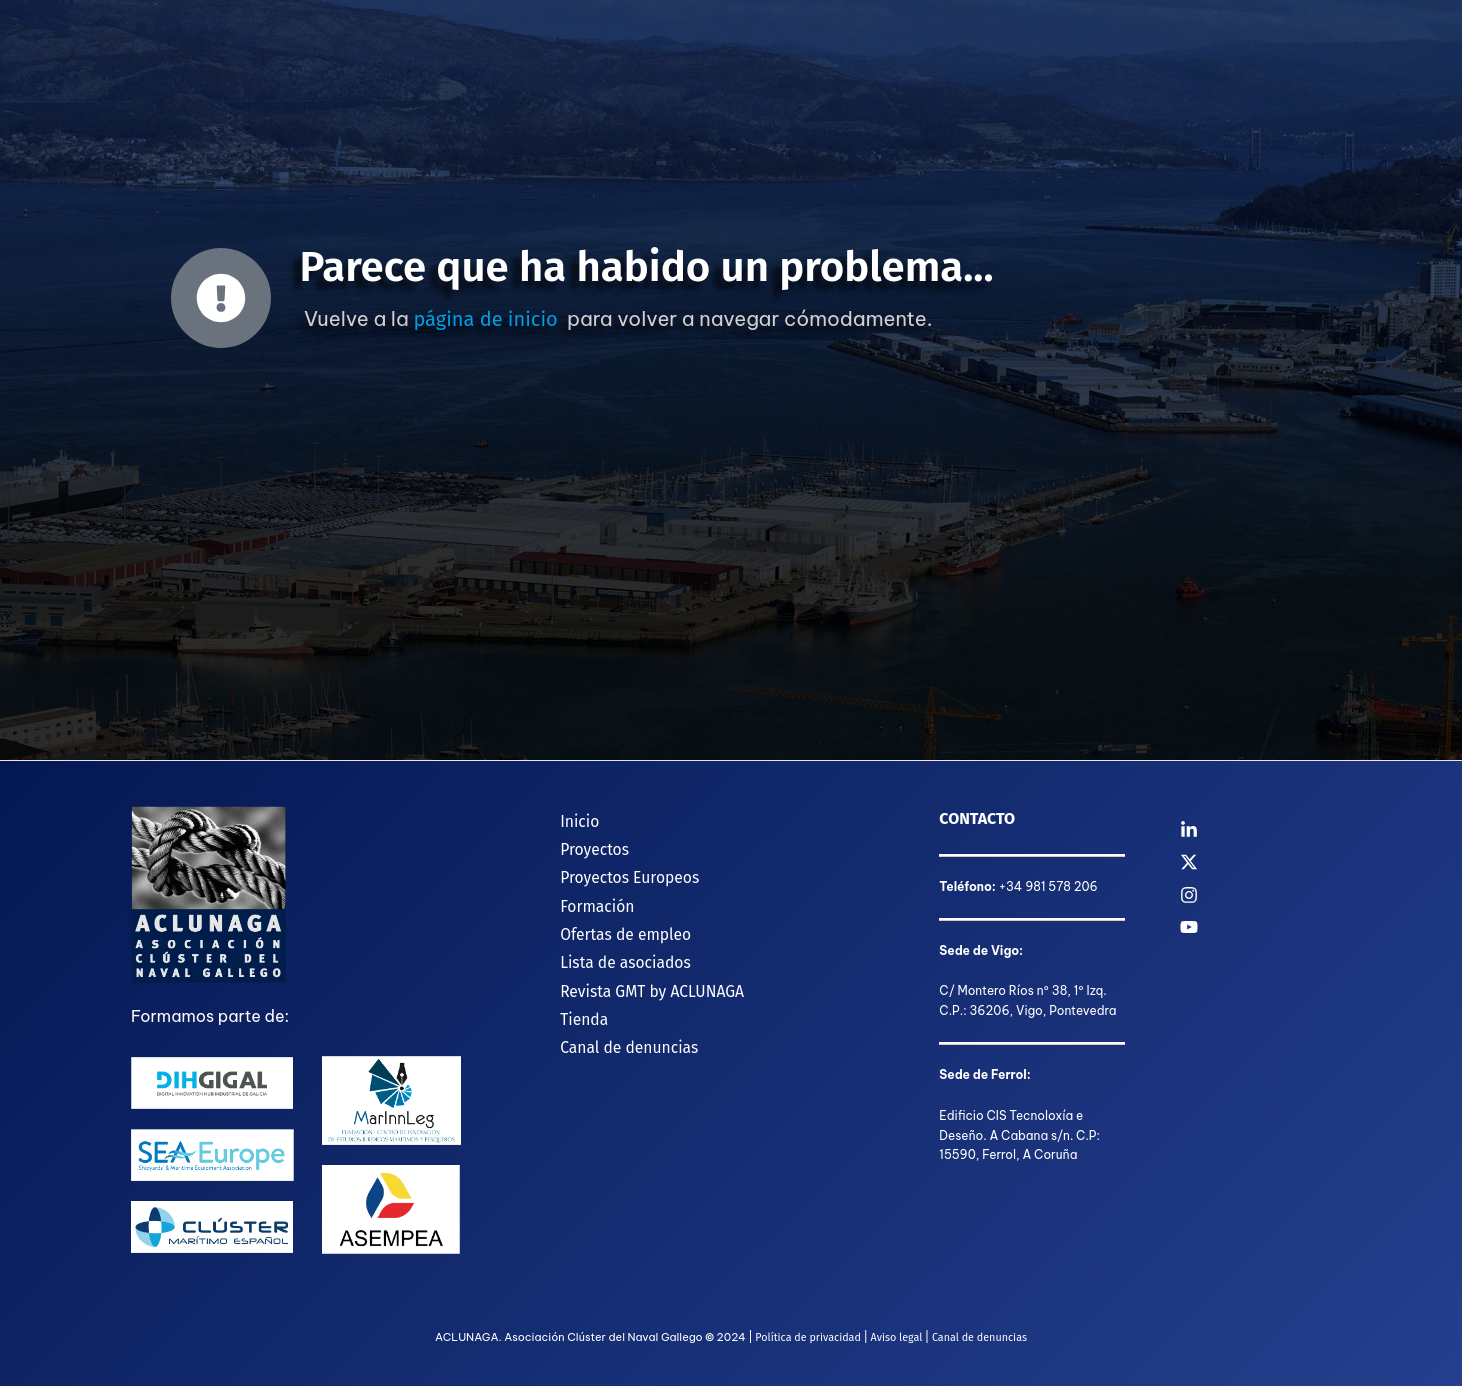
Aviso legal (896, 1337)
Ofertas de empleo (615, 924)
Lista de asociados (615, 950)
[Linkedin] (1255, 830)
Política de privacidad (806, 1337)
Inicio (568, 818)
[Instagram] (1255, 895)
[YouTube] (1255, 927)
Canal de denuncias (618, 1029)
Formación (586, 897)
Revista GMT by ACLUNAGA (642, 976)
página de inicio (485, 319)
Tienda (572, 1003)
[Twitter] (1255, 862)
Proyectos (583, 844)
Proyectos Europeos (619, 871)
